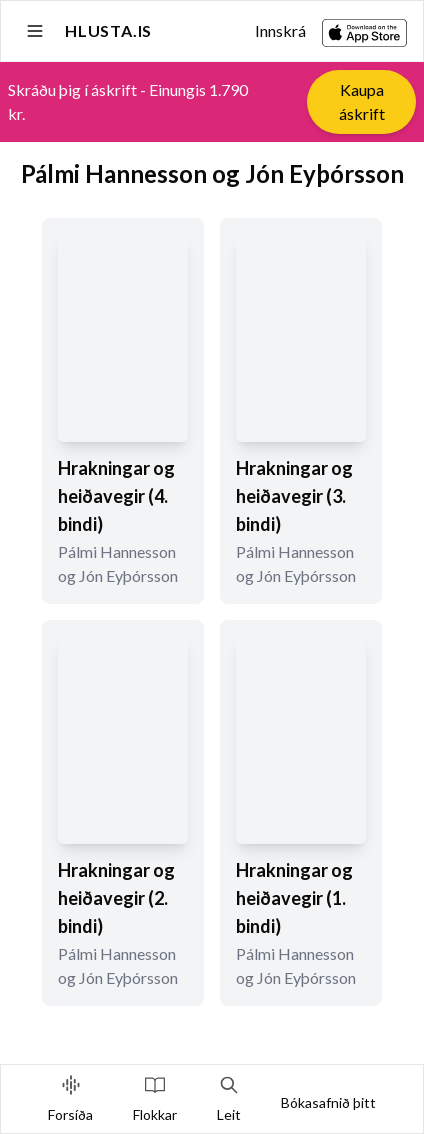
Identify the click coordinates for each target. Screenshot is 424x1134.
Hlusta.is (108, 30)
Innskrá (280, 30)
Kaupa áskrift (362, 101)
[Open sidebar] (35, 31)
